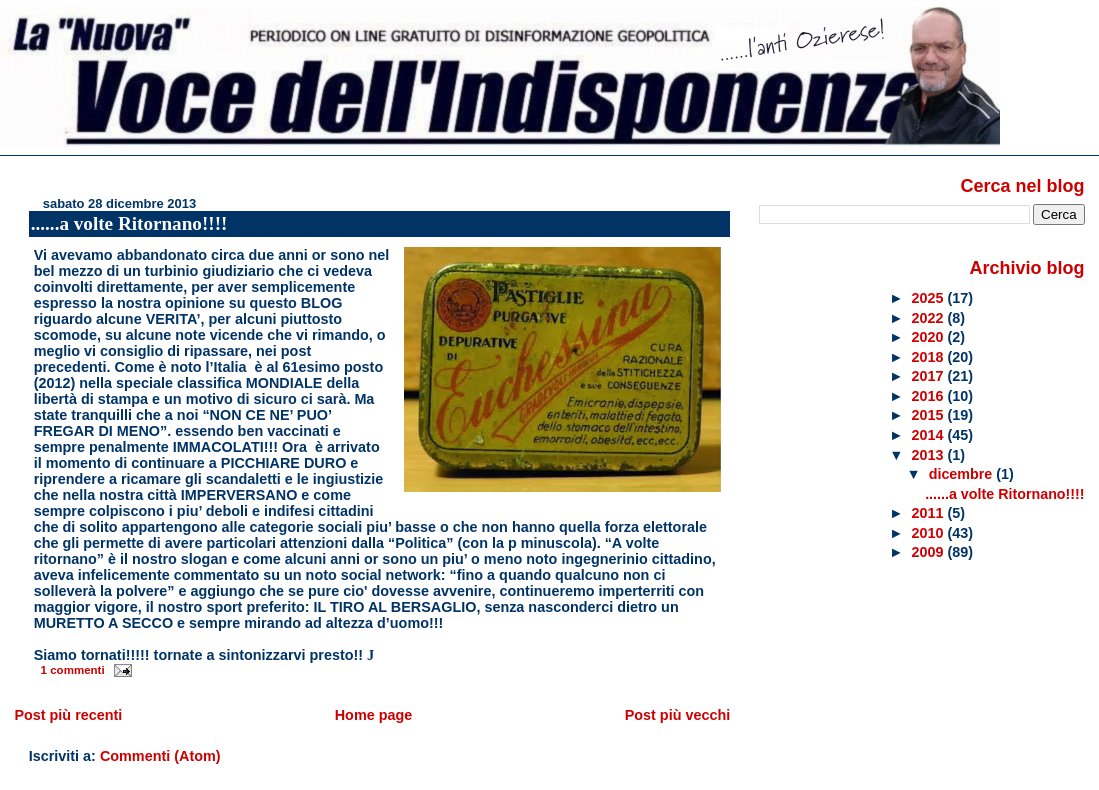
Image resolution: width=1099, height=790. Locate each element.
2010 (930, 533)
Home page (374, 715)
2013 (930, 455)
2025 (930, 298)
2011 (930, 513)
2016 (930, 396)
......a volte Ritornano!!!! (129, 223)
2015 (930, 415)
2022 (930, 318)
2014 (930, 435)
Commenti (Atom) (160, 756)
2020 (930, 337)
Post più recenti (68, 715)
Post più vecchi (678, 715)
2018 (930, 357)
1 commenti (73, 670)
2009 (930, 552)
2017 (930, 376)
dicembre (963, 474)
